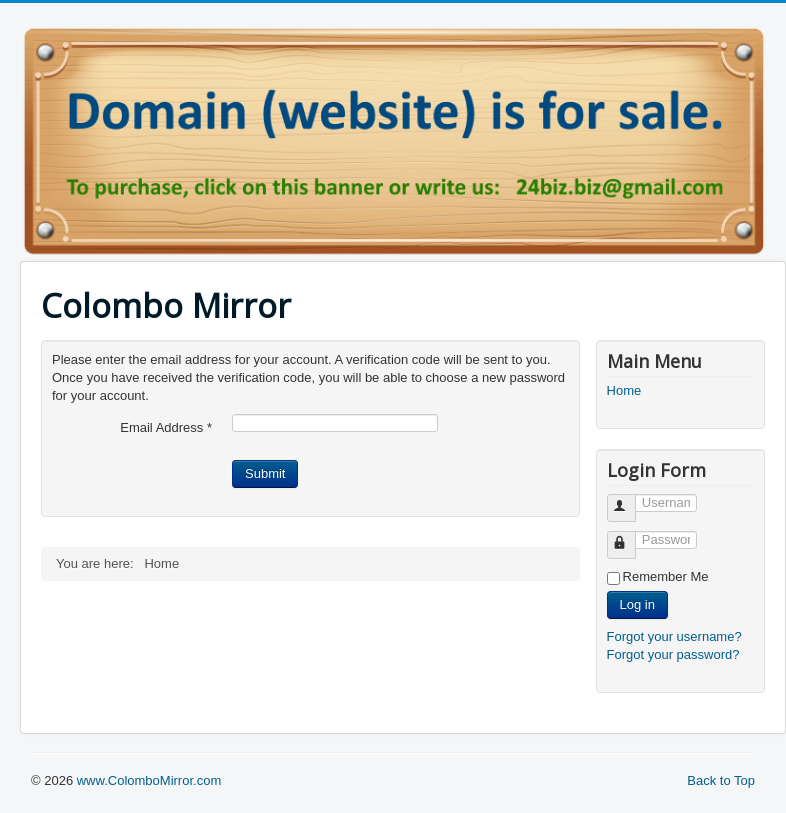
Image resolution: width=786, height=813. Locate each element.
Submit (265, 473)
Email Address (166, 427)
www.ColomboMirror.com (149, 780)
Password (630, 536)
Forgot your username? (674, 636)
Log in (637, 604)
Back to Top (721, 780)
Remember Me (666, 576)
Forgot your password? (673, 654)
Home (624, 390)
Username (630, 499)
